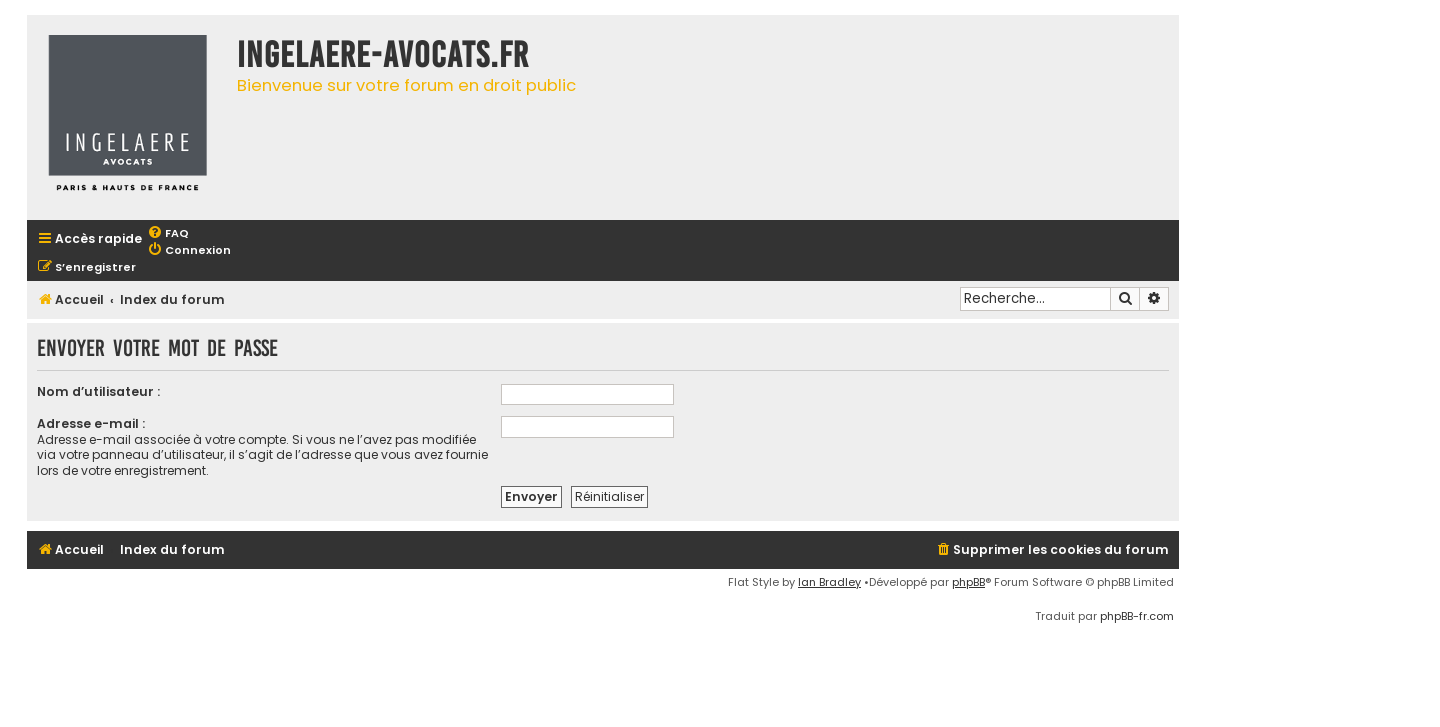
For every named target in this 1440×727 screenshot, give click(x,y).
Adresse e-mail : (91, 423)
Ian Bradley (829, 582)
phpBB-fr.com (1137, 616)
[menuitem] (168, 233)
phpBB (968, 582)
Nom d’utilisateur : (98, 391)
